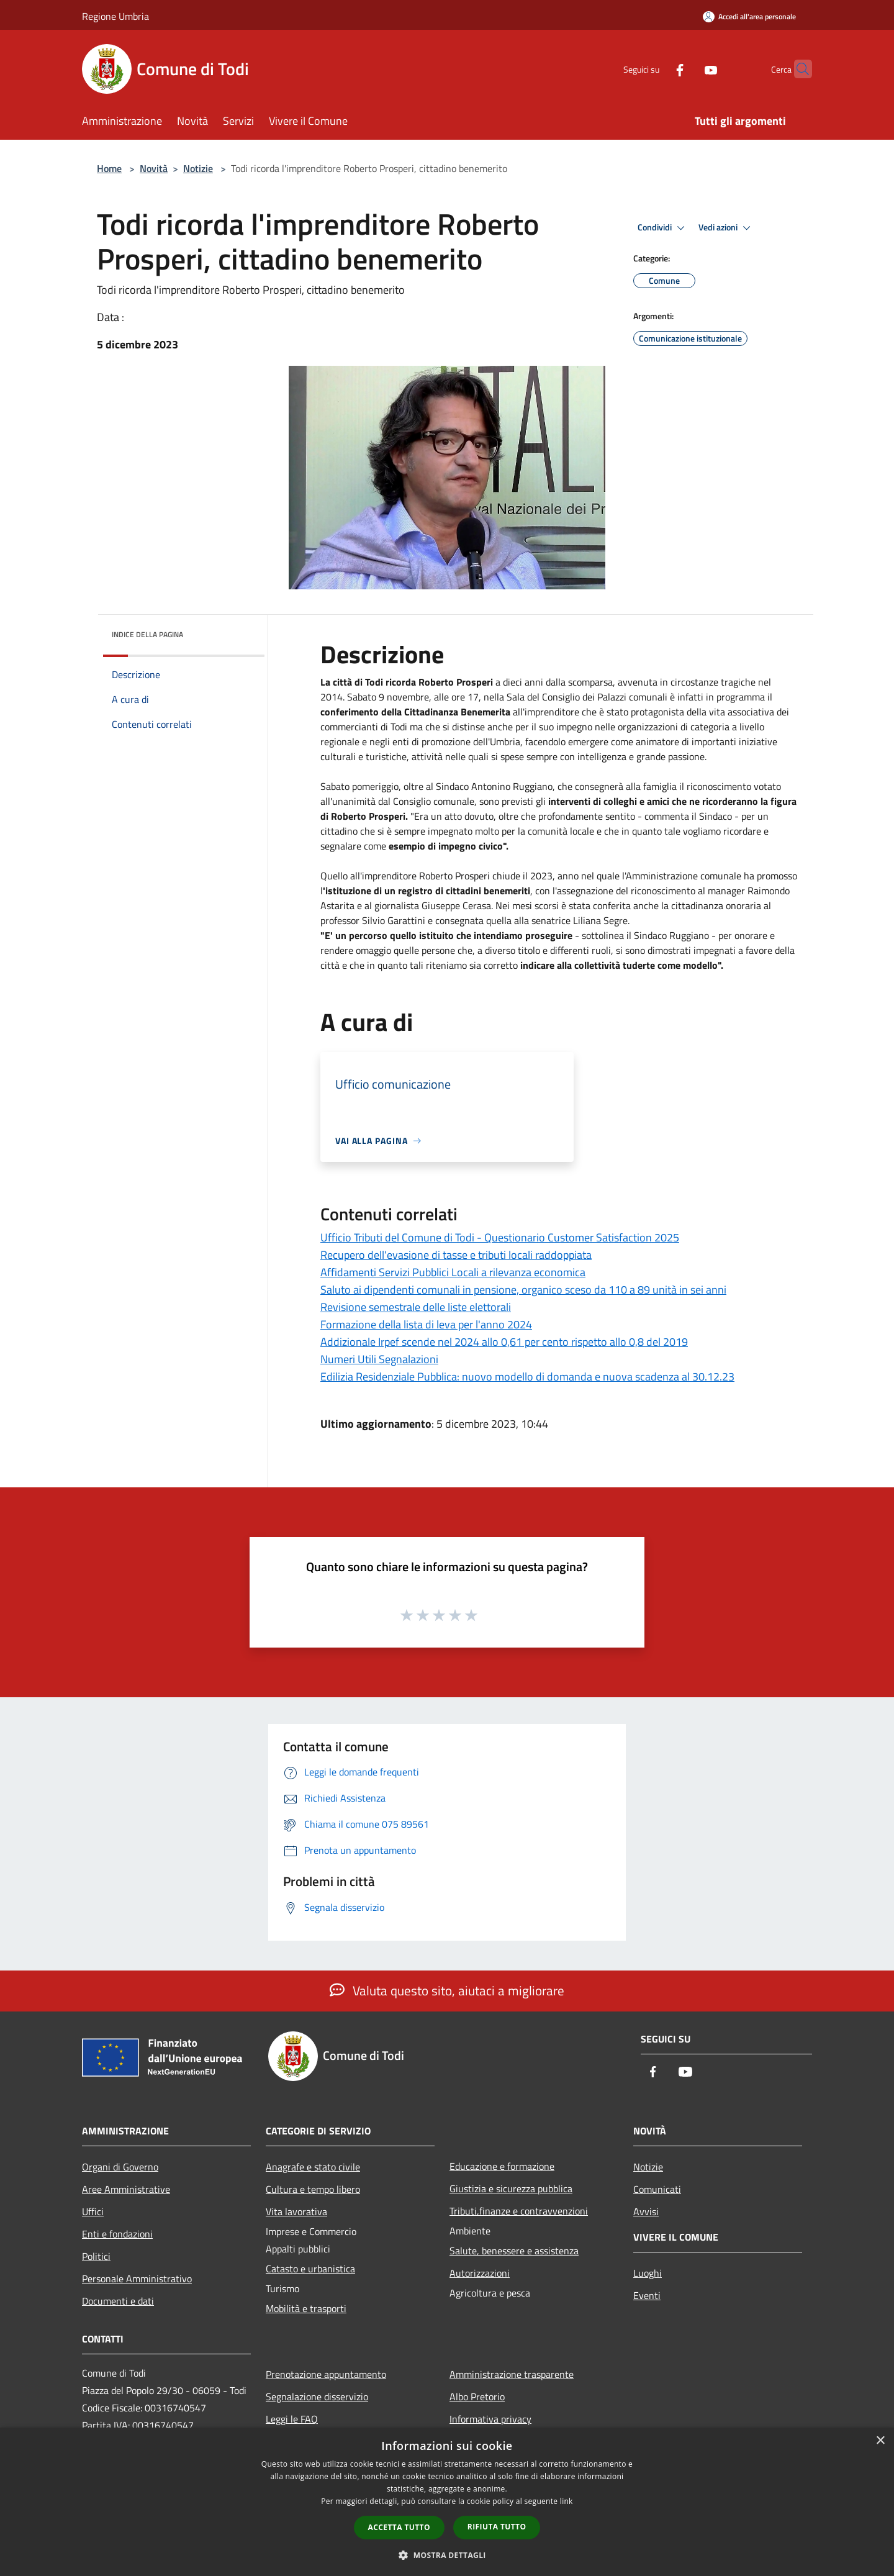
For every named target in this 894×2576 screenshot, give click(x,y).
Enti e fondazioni (117, 2233)
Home (109, 168)
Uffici (93, 2211)
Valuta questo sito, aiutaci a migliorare (447, 1990)
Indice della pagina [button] (147, 634)
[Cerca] (797, 69)
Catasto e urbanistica (310, 2268)
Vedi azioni (726, 227)
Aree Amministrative (126, 2189)
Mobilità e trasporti (306, 2308)
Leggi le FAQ (292, 2418)
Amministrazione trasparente (511, 2374)
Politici (96, 2256)
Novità (154, 168)
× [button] (880, 2441)
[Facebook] (655, 68)
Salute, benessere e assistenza (514, 2250)
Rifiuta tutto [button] (496, 2526)
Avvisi (646, 2211)
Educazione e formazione (501, 2166)
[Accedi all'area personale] (749, 16)
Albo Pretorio (477, 2396)
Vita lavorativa (296, 2211)
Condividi (663, 227)
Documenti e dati (118, 2300)
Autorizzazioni (479, 2272)
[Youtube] (686, 68)
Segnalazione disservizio (317, 2396)
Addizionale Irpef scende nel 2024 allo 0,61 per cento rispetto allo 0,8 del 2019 (504, 1341)
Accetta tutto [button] (399, 2527)
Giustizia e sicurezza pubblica (510, 2188)
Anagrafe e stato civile (313, 2166)
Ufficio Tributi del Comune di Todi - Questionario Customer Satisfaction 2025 (499, 1237)
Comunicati (657, 2189)
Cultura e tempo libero (313, 2189)
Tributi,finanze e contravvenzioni (518, 2210)
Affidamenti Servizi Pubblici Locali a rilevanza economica (452, 1272)
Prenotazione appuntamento (326, 2374)
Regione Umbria (115, 16)
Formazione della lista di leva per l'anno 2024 (426, 1324)
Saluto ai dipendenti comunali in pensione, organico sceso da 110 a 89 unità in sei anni (523, 1289)
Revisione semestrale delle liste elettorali (415, 1307)
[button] (447, 2555)
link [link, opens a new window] (566, 2501)
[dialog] (447, 2502)
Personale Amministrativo (137, 2278)
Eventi (647, 2295)
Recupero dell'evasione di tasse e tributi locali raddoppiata (456, 1254)
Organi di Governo (120, 2166)
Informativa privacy (490, 2418)
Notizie (198, 168)
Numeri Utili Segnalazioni (379, 1359)
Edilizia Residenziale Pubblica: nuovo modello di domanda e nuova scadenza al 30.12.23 (527, 1376)
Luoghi (647, 2272)
